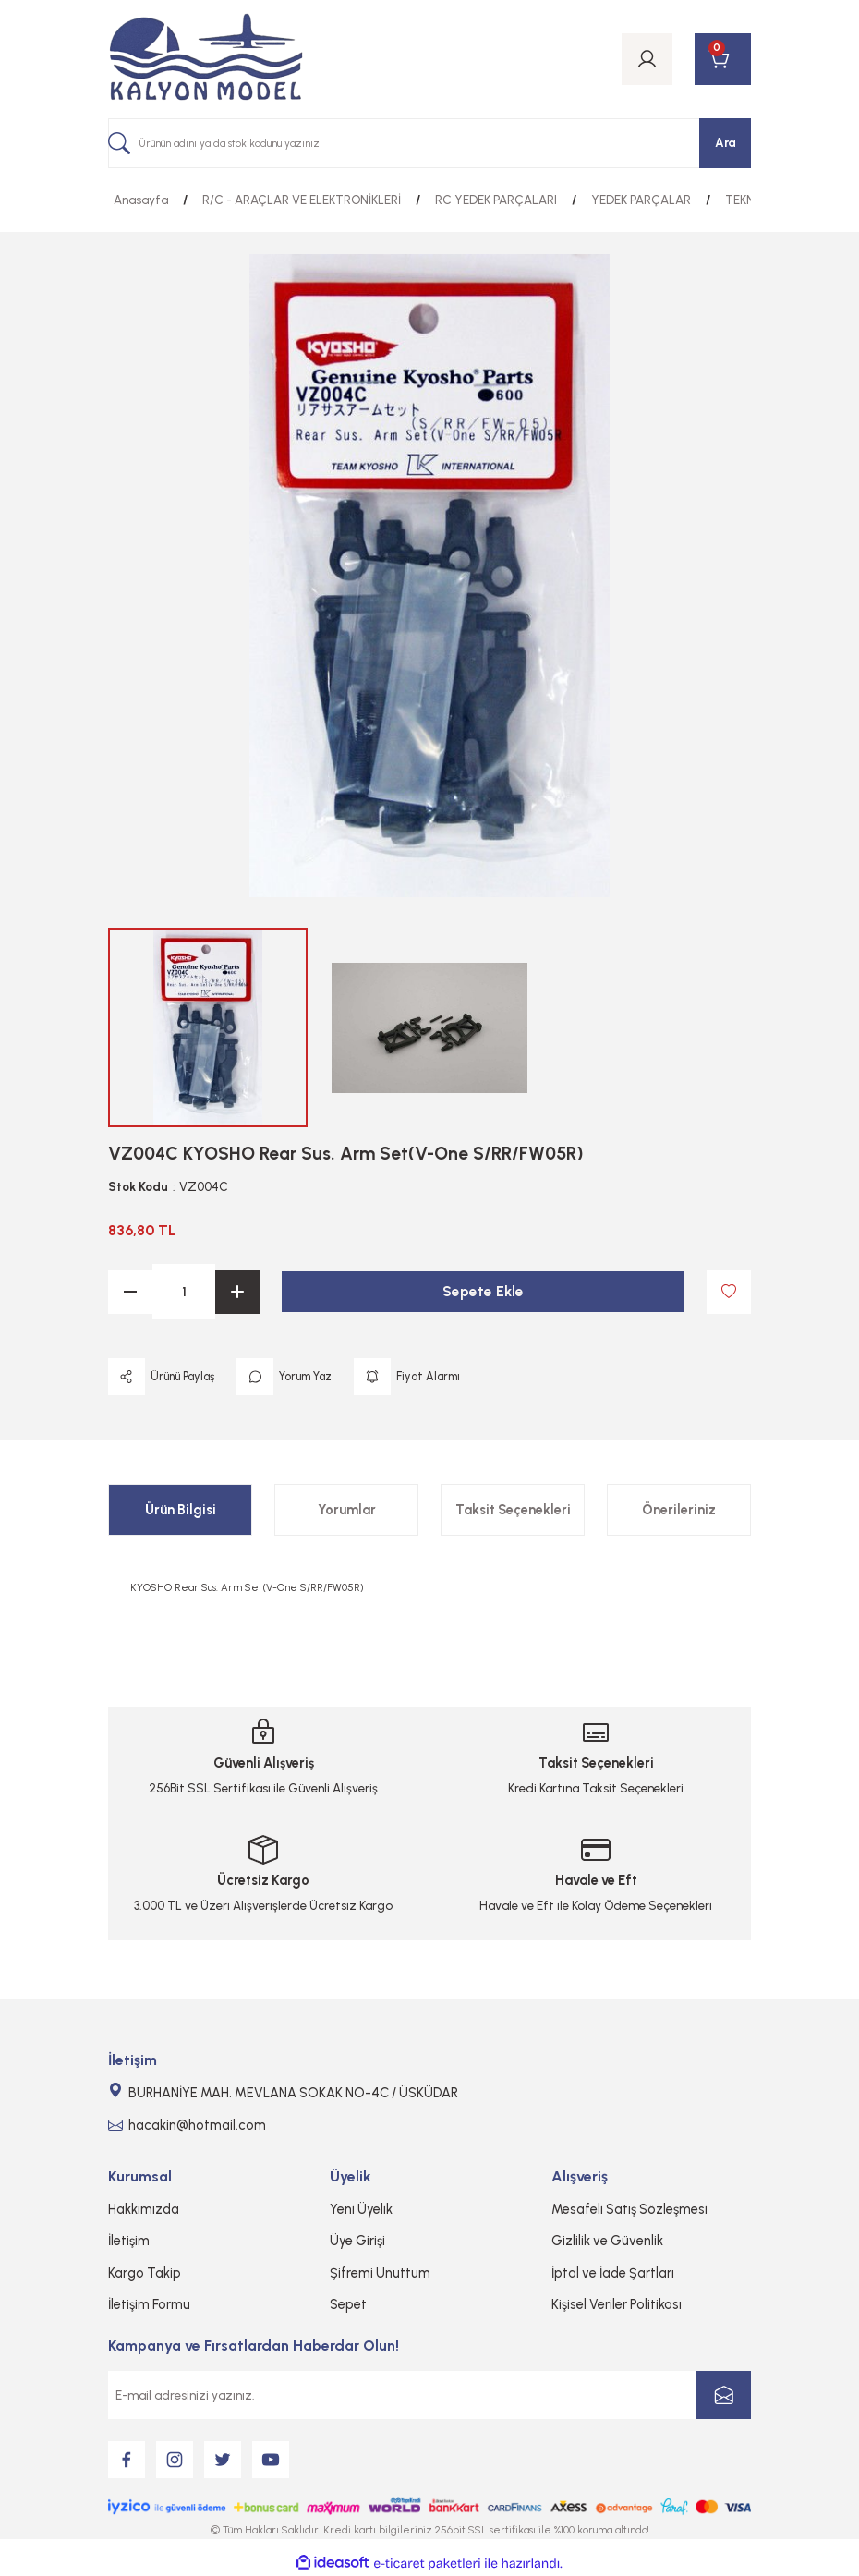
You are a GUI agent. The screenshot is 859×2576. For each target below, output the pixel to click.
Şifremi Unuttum (380, 2273)
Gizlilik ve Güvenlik (607, 2240)
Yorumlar (347, 1509)
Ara (725, 142)
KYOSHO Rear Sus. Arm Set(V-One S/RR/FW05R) (247, 1587)
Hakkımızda (143, 2209)
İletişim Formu (149, 2304)
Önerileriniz (679, 1509)
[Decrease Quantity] (130, 1292)
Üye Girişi (357, 2240)
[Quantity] (183, 1291)
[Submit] (723, 2395)
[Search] (429, 143)
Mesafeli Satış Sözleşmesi (629, 2209)
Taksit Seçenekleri (513, 1509)
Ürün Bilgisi (180, 1509)
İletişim (129, 2240)
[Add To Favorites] (729, 1292)
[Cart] (722, 59)
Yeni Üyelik (361, 2209)
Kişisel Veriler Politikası (616, 2304)
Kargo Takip (144, 2273)
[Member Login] (647, 59)
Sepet (348, 2304)
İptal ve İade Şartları (612, 2273)
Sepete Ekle (483, 1291)
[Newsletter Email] (429, 2395)
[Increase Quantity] (237, 1292)
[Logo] (206, 59)
